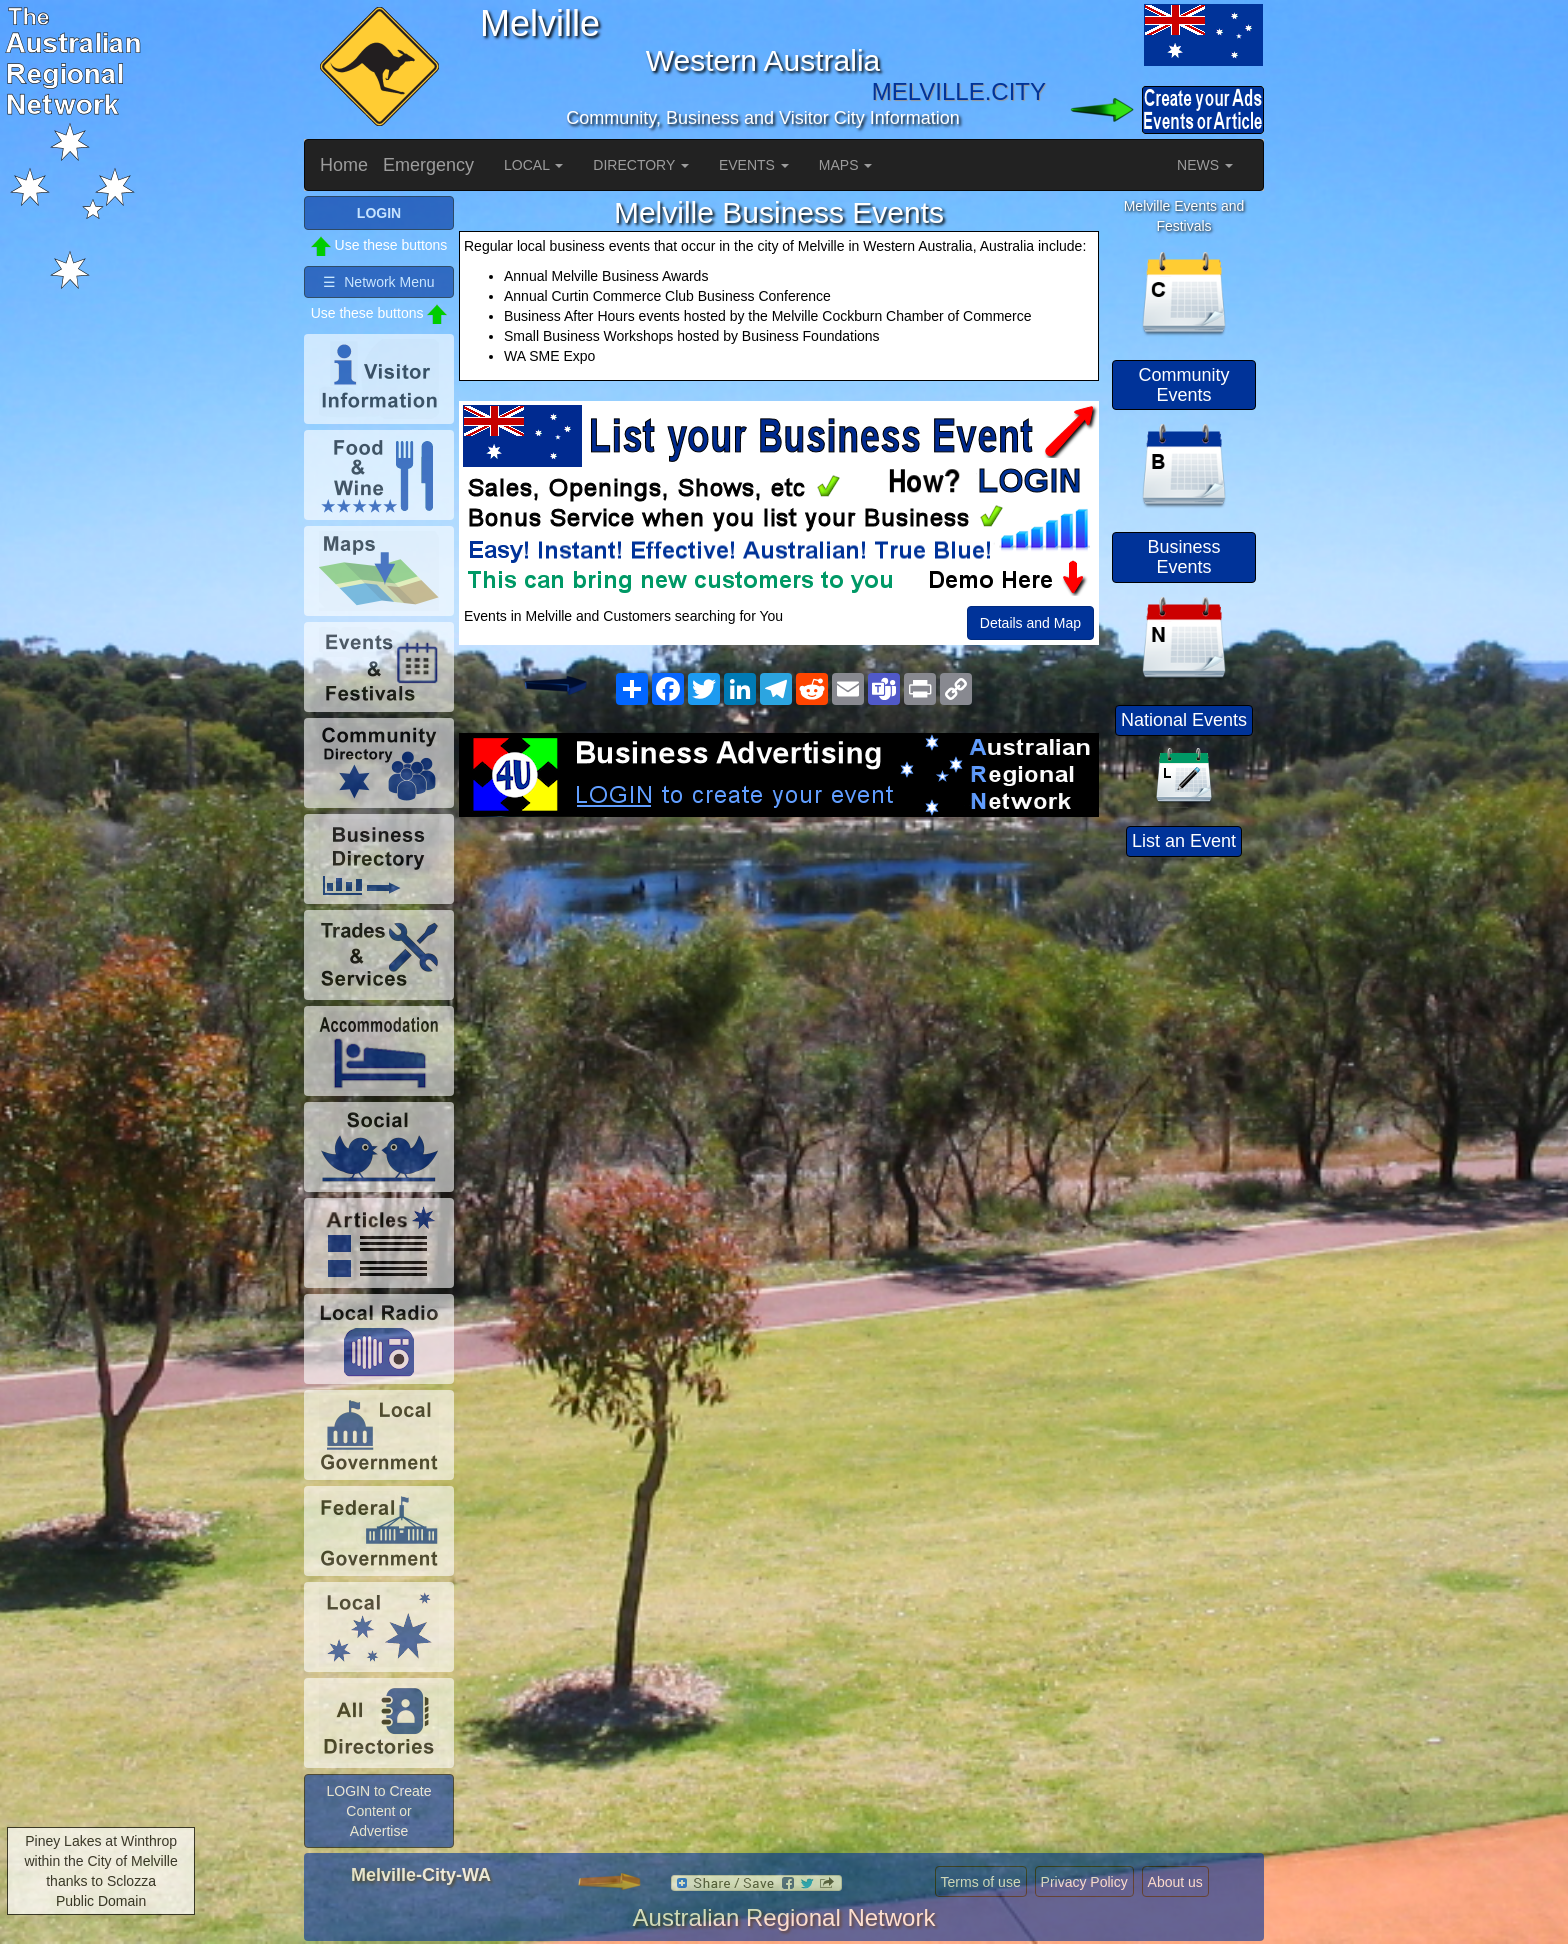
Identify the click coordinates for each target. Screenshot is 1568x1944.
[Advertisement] (779, 977)
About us (1175, 1882)
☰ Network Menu (378, 282)
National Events (1184, 720)
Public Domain (101, 1901)
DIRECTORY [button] (641, 165)
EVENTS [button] (754, 165)
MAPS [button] (846, 165)
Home (344, 165)
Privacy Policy (1084, 1882)
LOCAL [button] (533, 165)
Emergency (428, 165)
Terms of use (981, 1882)
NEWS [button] (1205, 165)
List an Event (1184, 841)
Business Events (1183, 557)
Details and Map (1030, 623)
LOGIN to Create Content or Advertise (378, 1811)
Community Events (1183, 385)
